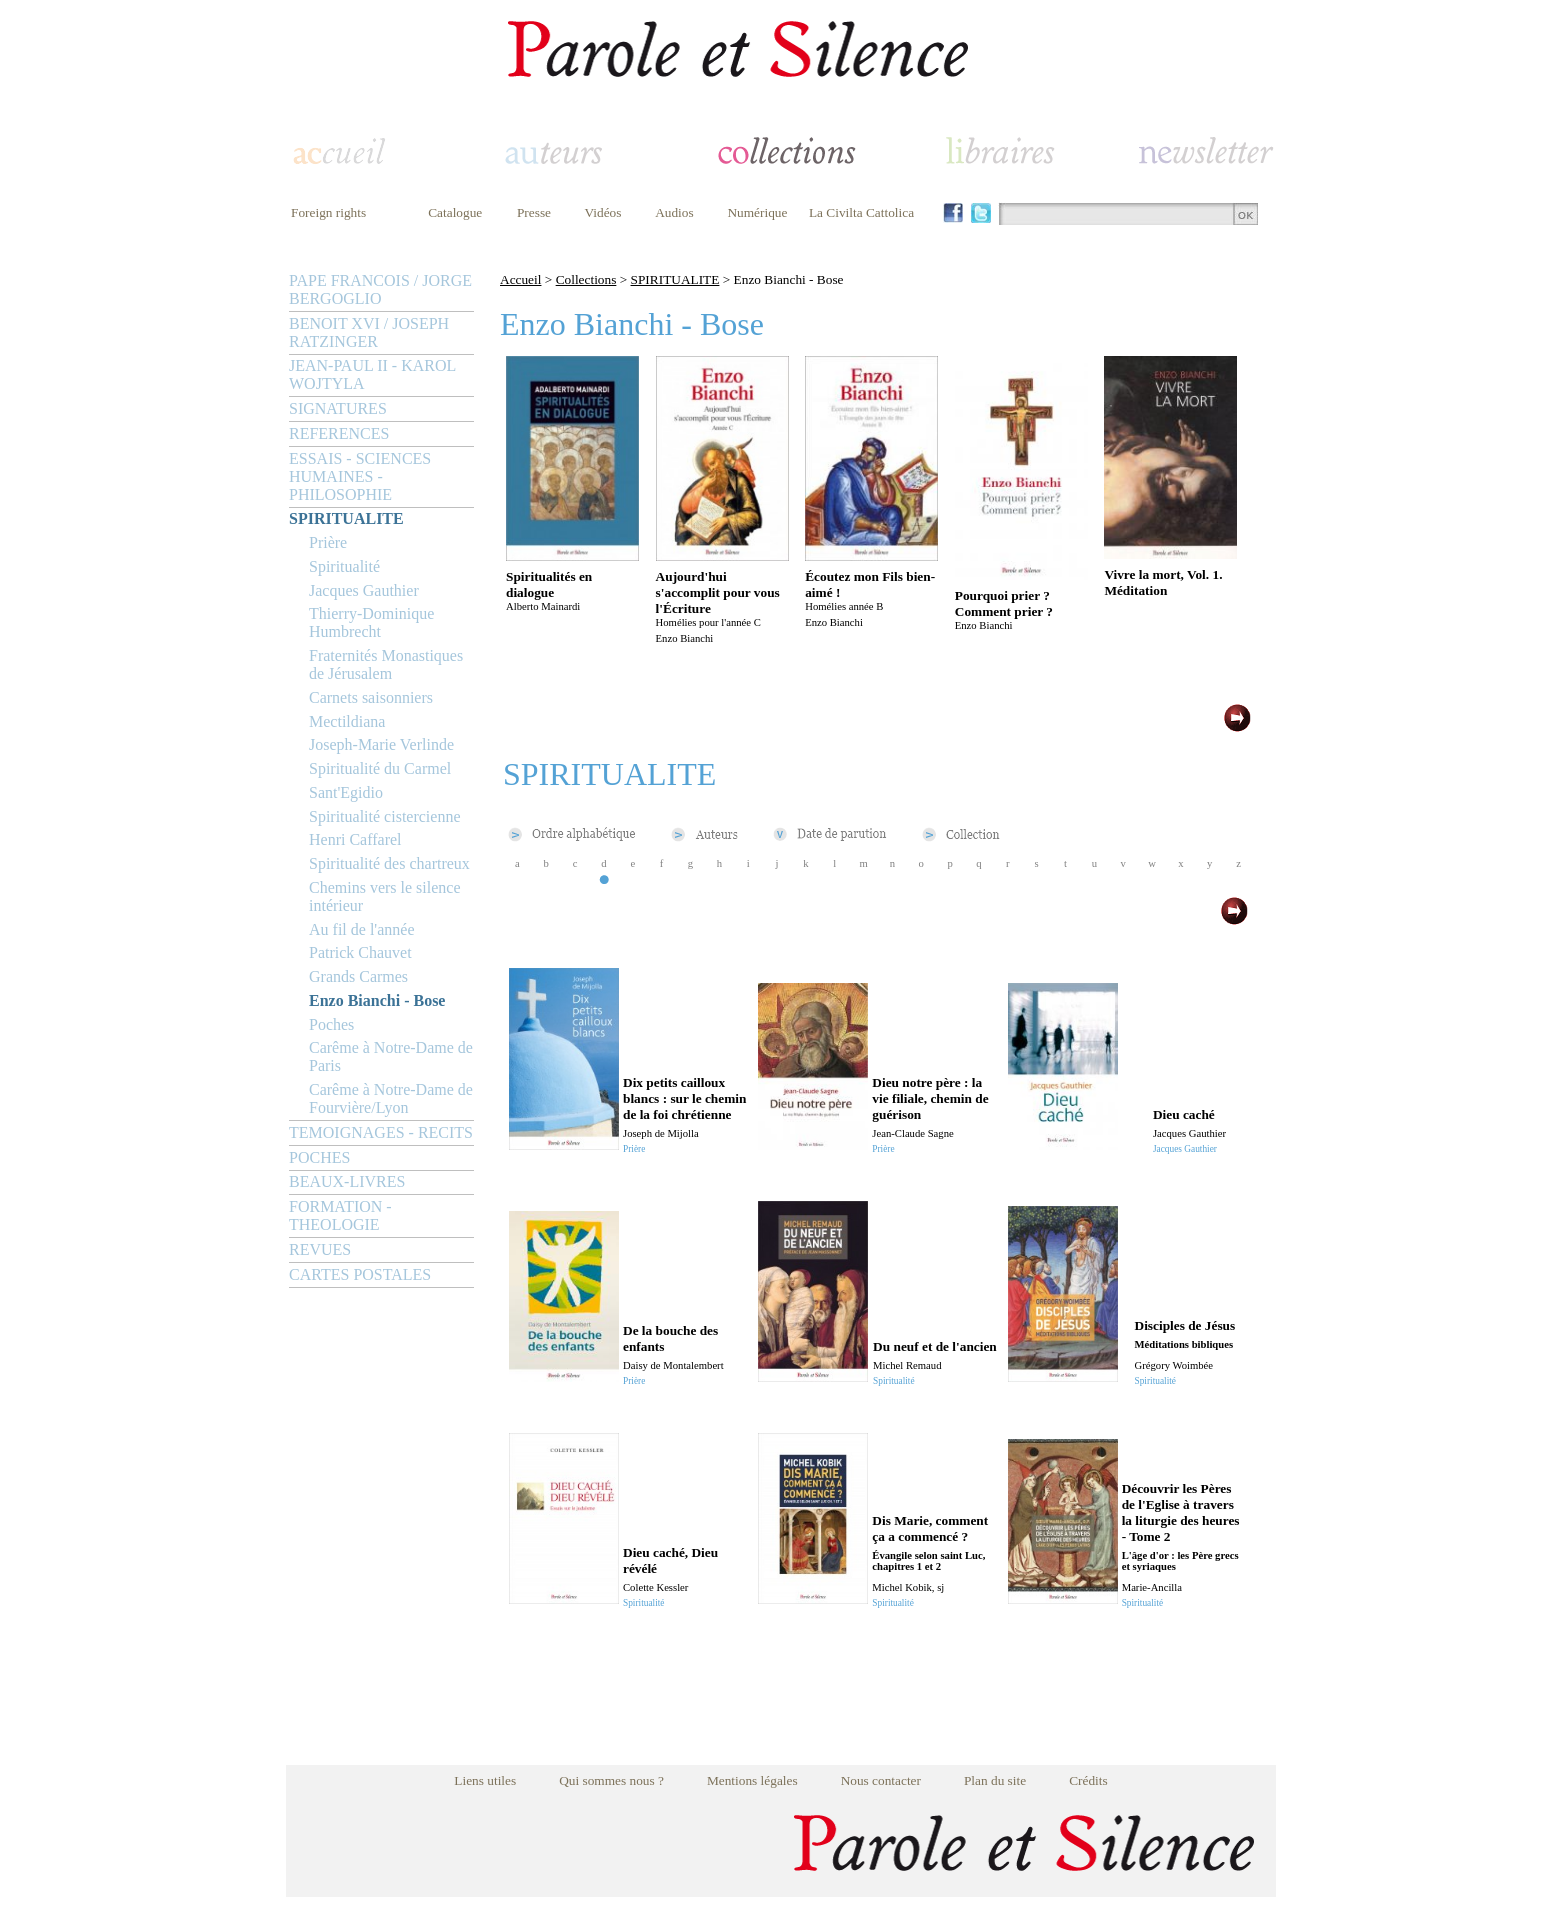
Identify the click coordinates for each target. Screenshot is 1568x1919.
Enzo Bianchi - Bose (377, 1000)
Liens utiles (485, 1780)
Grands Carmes (358, 976)
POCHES (319, 1157)
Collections (586, 279)
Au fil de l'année (362, 929)
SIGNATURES (338, 408)
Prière (328, 542)
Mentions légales (752, 1780)
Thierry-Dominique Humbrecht (371, 622)
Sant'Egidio (346, 792)
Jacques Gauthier (364, 590)
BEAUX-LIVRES (347, 1181)
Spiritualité (344, 566)
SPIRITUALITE (346, 518)
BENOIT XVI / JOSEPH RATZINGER (369, 332)
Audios (674, 212)
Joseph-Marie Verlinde (381, 744)
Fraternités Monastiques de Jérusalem (386, 664)
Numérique (757, 212)
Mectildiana (347, 721)
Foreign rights (328, 212)
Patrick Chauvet (360, 952)
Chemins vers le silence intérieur (385, 896)
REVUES (320, 1249)
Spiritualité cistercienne (385, 816)
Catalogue (455, 212)
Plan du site (995, 1780)
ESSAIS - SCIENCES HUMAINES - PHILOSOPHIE (360, 476)
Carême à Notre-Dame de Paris (391, 1056)
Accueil (520, 279)
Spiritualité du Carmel (380, 768)
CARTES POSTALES (360, 1274)
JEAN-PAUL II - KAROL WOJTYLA (372, 374)
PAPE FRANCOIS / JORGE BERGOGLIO (380, 289)
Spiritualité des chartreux (389, 863)
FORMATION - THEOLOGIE (340, 1215)
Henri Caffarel (355, 839)
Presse (534, 212)
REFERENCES (339, 433)
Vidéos (603, 212)
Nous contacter (881, 1780)
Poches (331, 1024)
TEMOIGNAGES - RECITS (381, 1132)
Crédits (1088, 1780)
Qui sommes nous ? (611, 1780)
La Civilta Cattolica (861, 212)
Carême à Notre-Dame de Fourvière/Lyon (391, 1098)
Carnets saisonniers (371, 697)
